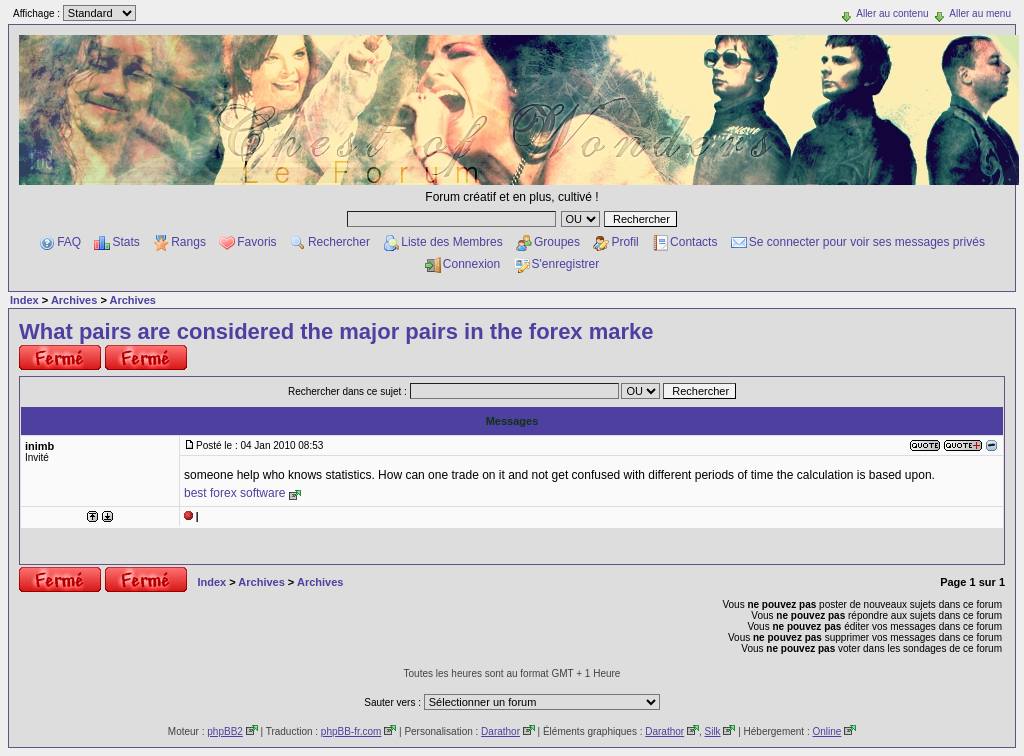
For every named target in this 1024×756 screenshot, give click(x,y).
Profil (624, 242)
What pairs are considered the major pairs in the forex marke (336, 331)
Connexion (471, 264)
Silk (712, 731)
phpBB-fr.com (351, 731)
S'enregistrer (566, 264)
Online (826, 731)
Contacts (693, 242)
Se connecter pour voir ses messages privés (867, 242)
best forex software (234, 493)
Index (24, 300)
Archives (74, 300)
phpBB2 (225, 731)
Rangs (188, 242)
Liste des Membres (451, 242)
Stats (125, 242)
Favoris (256, 242)
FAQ (69, 242)
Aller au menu (980, 13)
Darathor (500, 731)
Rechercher (339, 242)
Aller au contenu (892, 13)
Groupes (557, 242)
